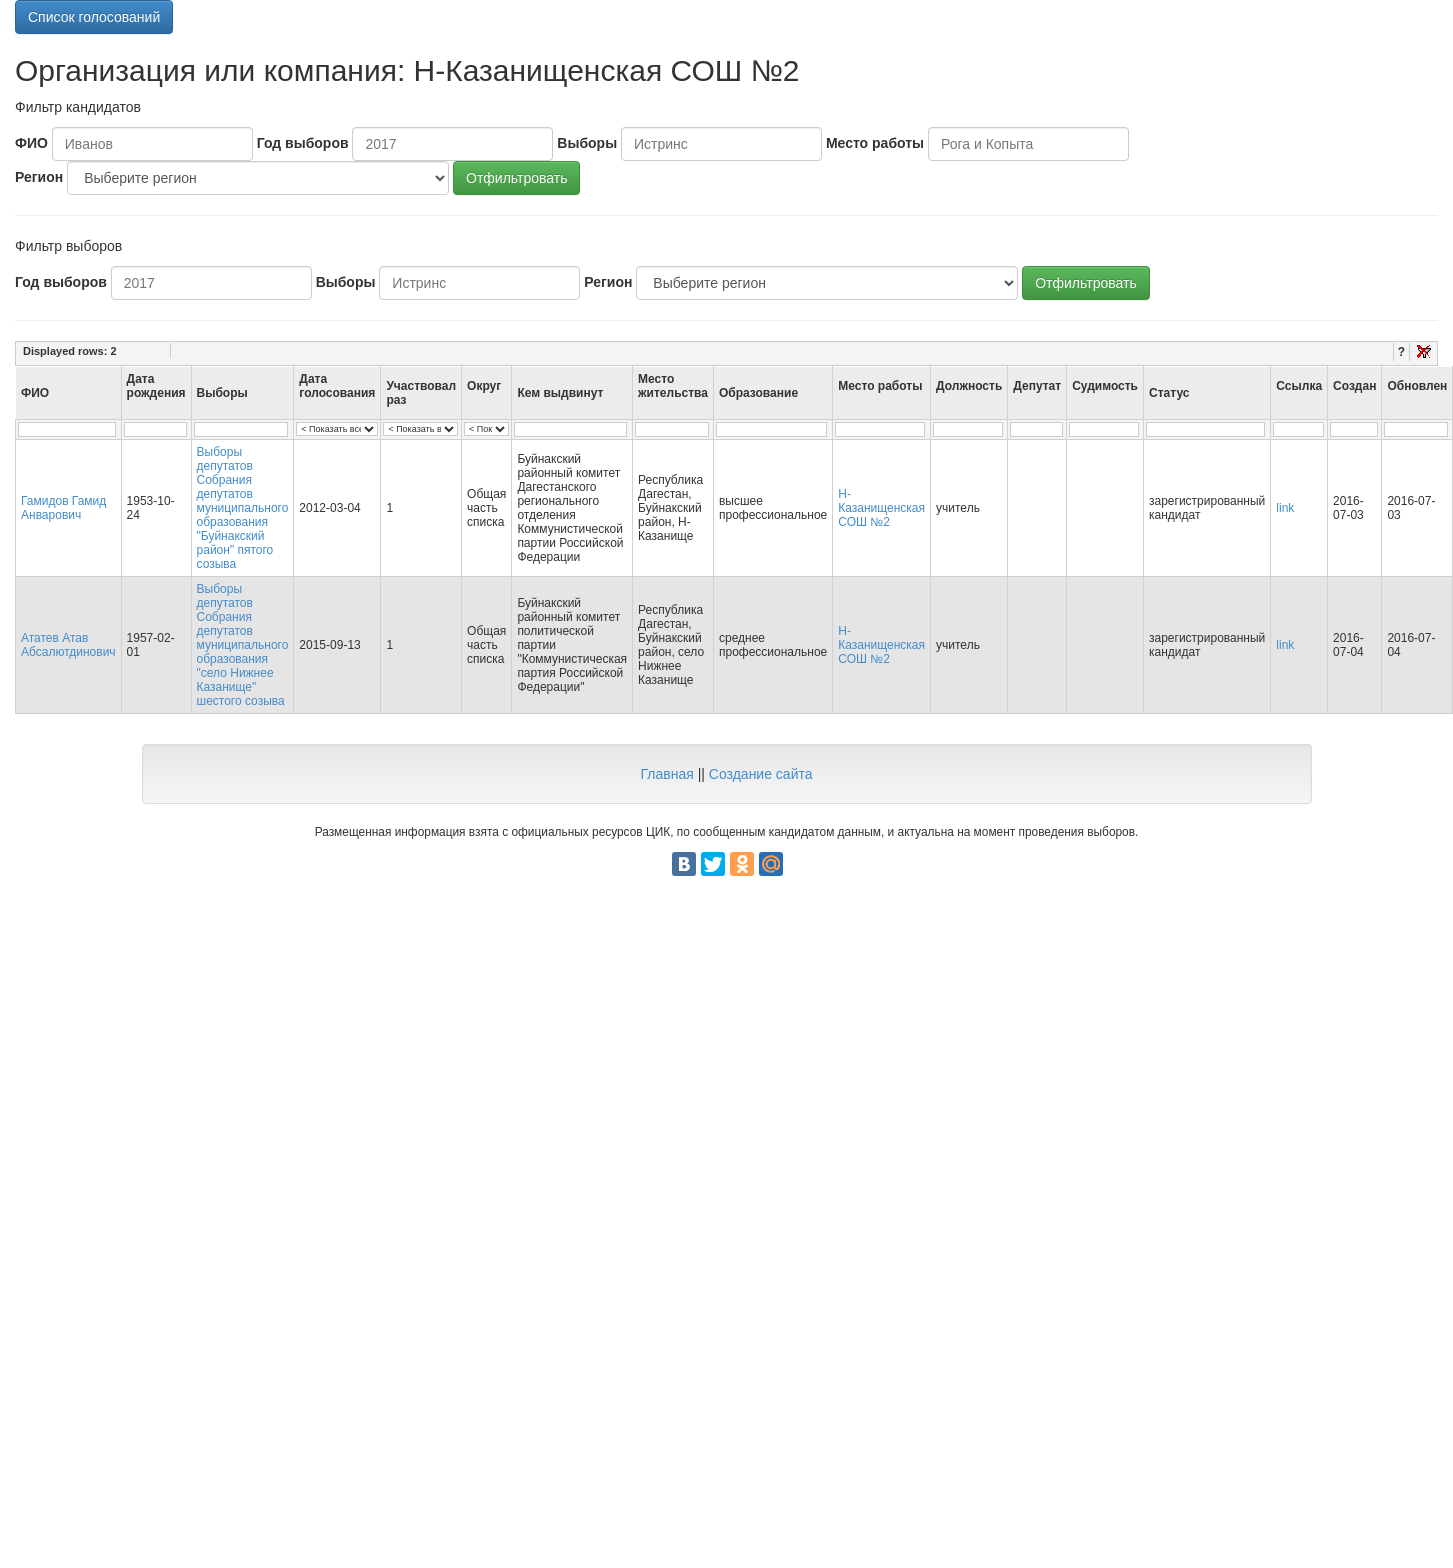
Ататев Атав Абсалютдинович (68, 645)
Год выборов (303, 143)
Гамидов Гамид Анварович (63, 508)
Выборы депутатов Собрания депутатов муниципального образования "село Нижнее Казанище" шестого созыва (243, 645)
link (1285, 508)
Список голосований (94, 17)
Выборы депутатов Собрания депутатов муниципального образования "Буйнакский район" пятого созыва (243, 508)
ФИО (31, 143)
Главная (666, 774)
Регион (39, 177)
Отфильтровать (516, 178)
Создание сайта (761, 774)
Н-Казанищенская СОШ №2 (881, 508)
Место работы (875, 143)
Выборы (587, 143)
